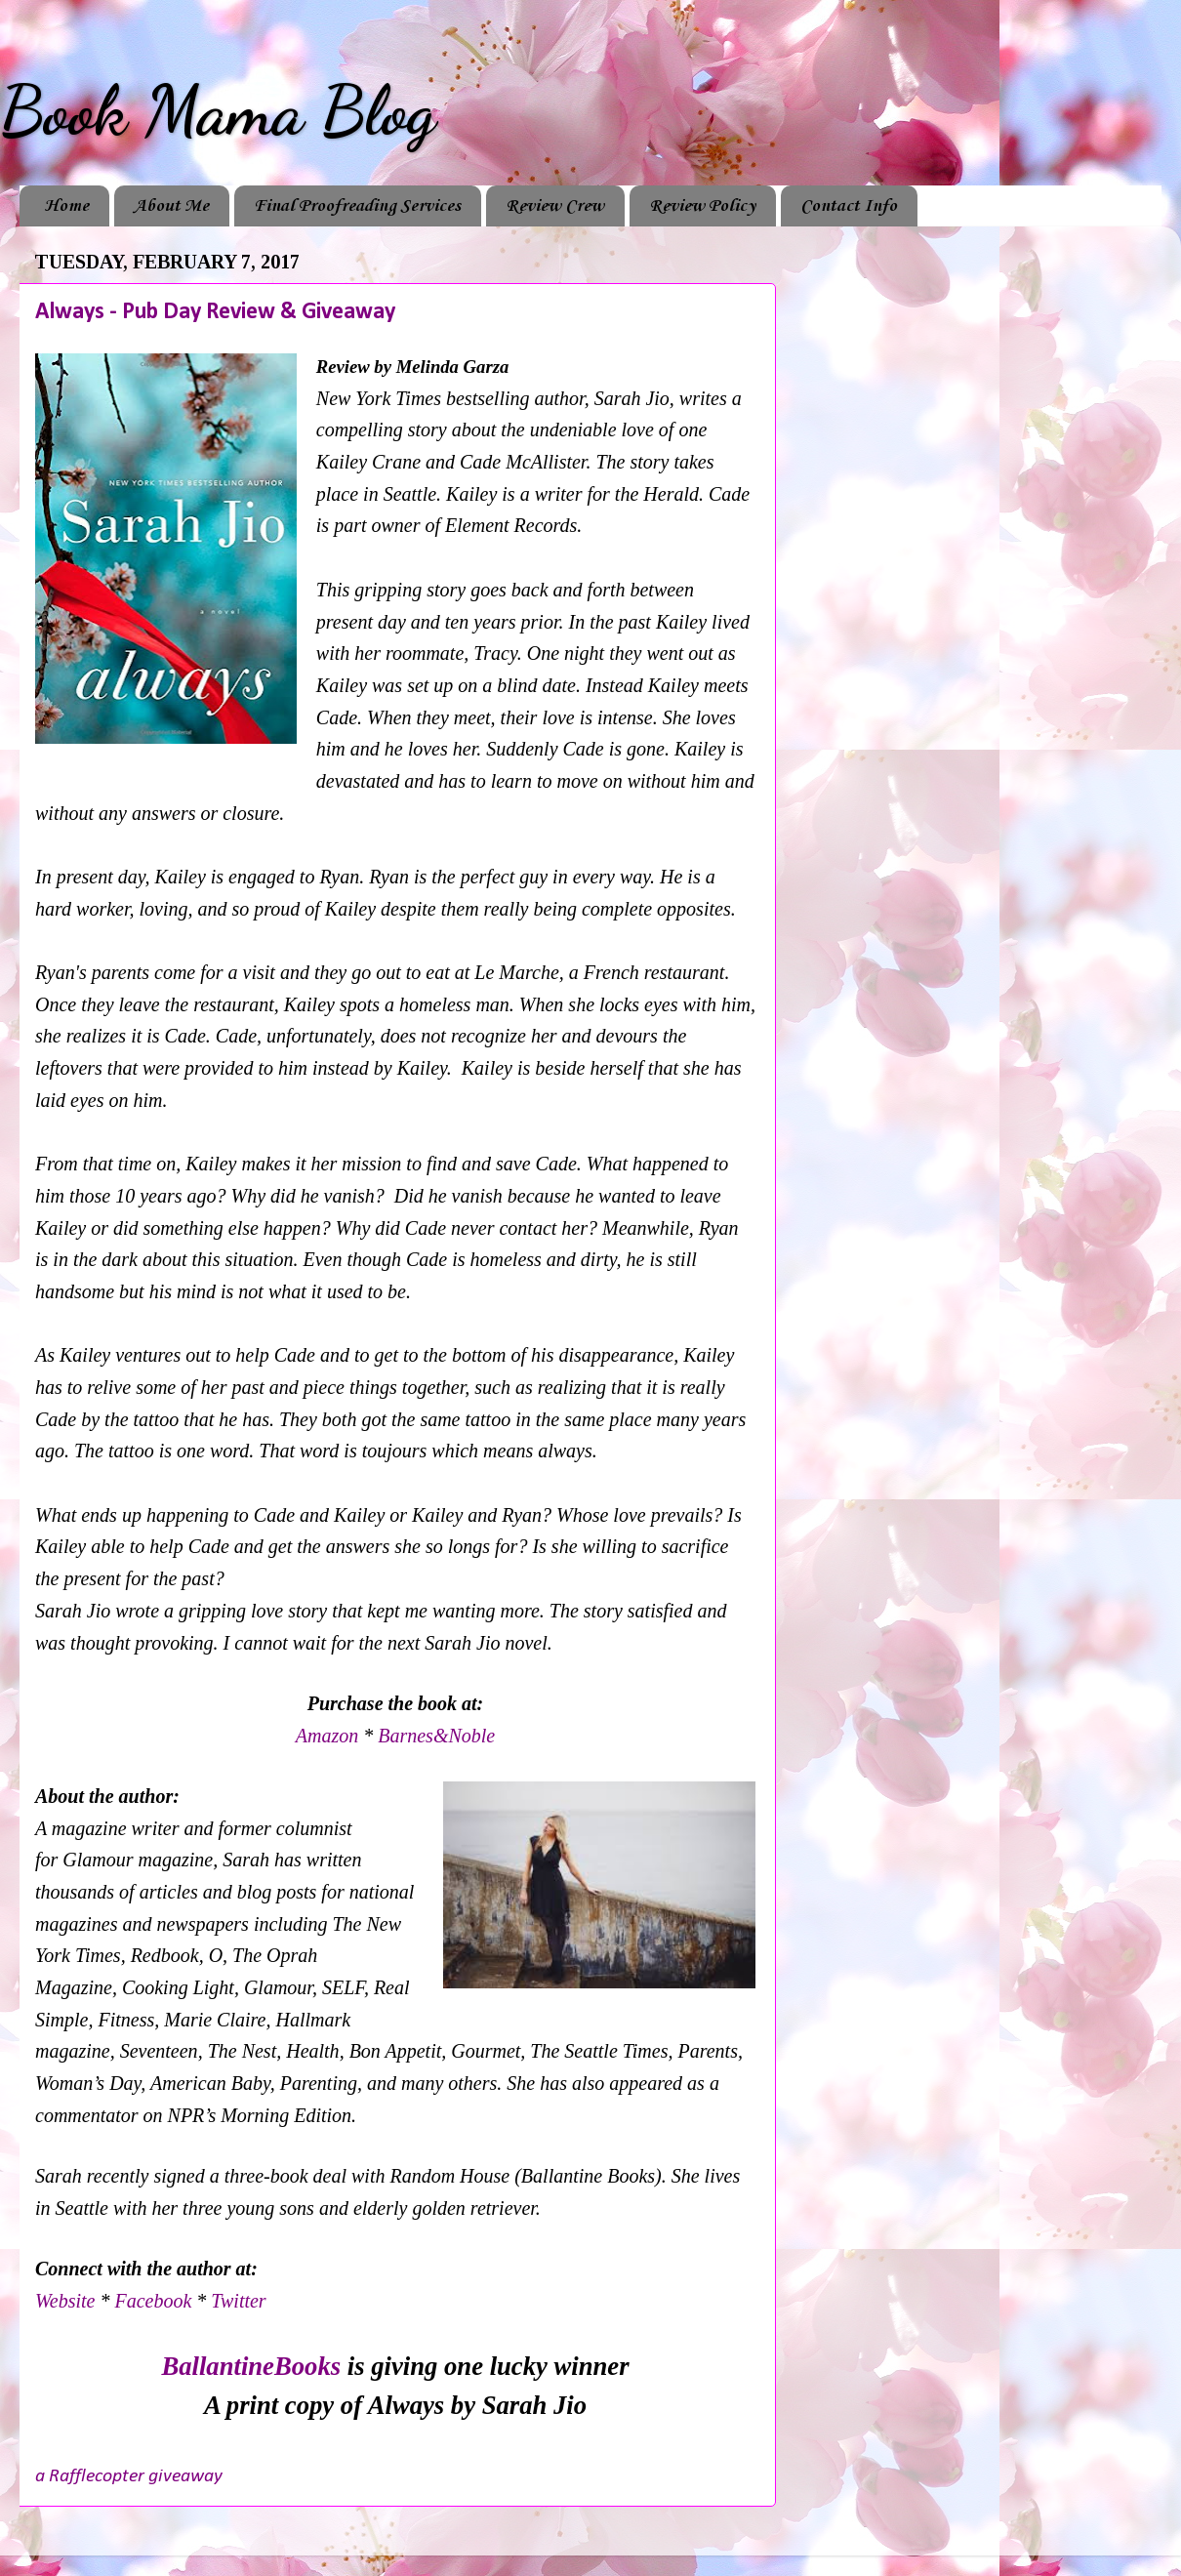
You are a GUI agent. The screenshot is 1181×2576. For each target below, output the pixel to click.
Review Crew (555, 206)
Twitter (238, 2300)
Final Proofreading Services (357, 206)
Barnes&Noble (436, 1735)
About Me (171, 206)
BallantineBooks (251, 2366)
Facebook (155, 2300)
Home (66, 206)
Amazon (329, 1735)
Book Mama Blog (217, 111)
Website (65, 2300)
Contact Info (848, 206)
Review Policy (702, 206)
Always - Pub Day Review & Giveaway (215, 312)
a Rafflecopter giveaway (129, 2476)
